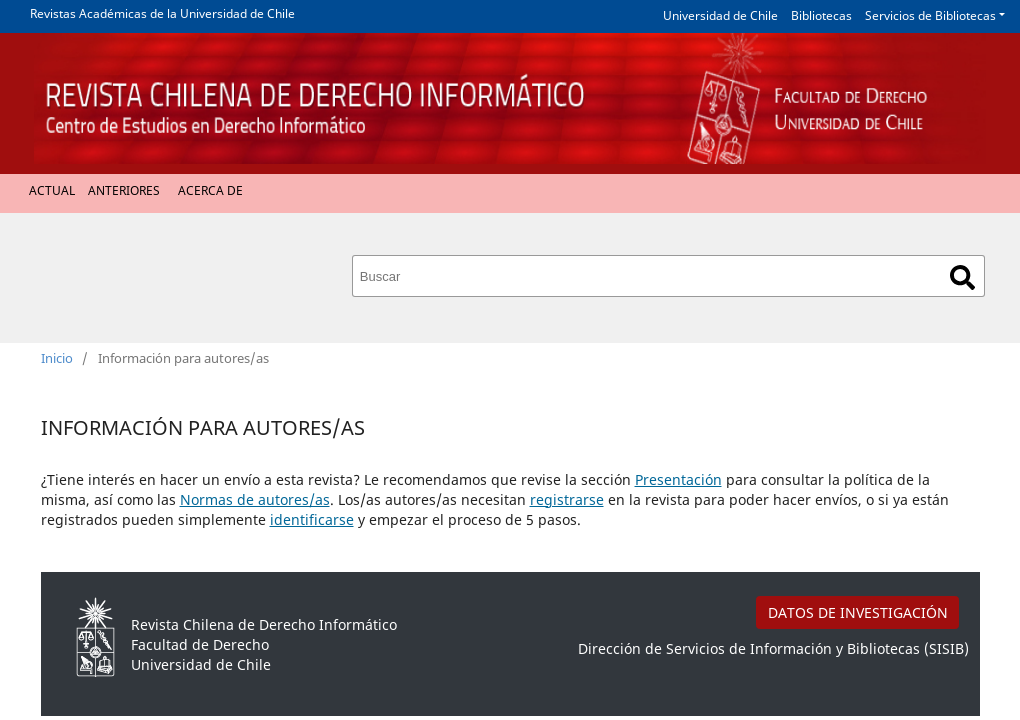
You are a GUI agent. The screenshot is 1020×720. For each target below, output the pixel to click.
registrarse (567, 499)
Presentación (678, 479)
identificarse (312, 519)
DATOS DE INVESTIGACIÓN (858, 612)
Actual (52, 190)
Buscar (962, 277)
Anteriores (124, 190)
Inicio (57, 358)
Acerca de (210, 190)
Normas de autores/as (255, 499)
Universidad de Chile (720, 15)
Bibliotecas (821, 15)
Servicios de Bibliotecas (930, 15)
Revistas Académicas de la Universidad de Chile (162, 13)
